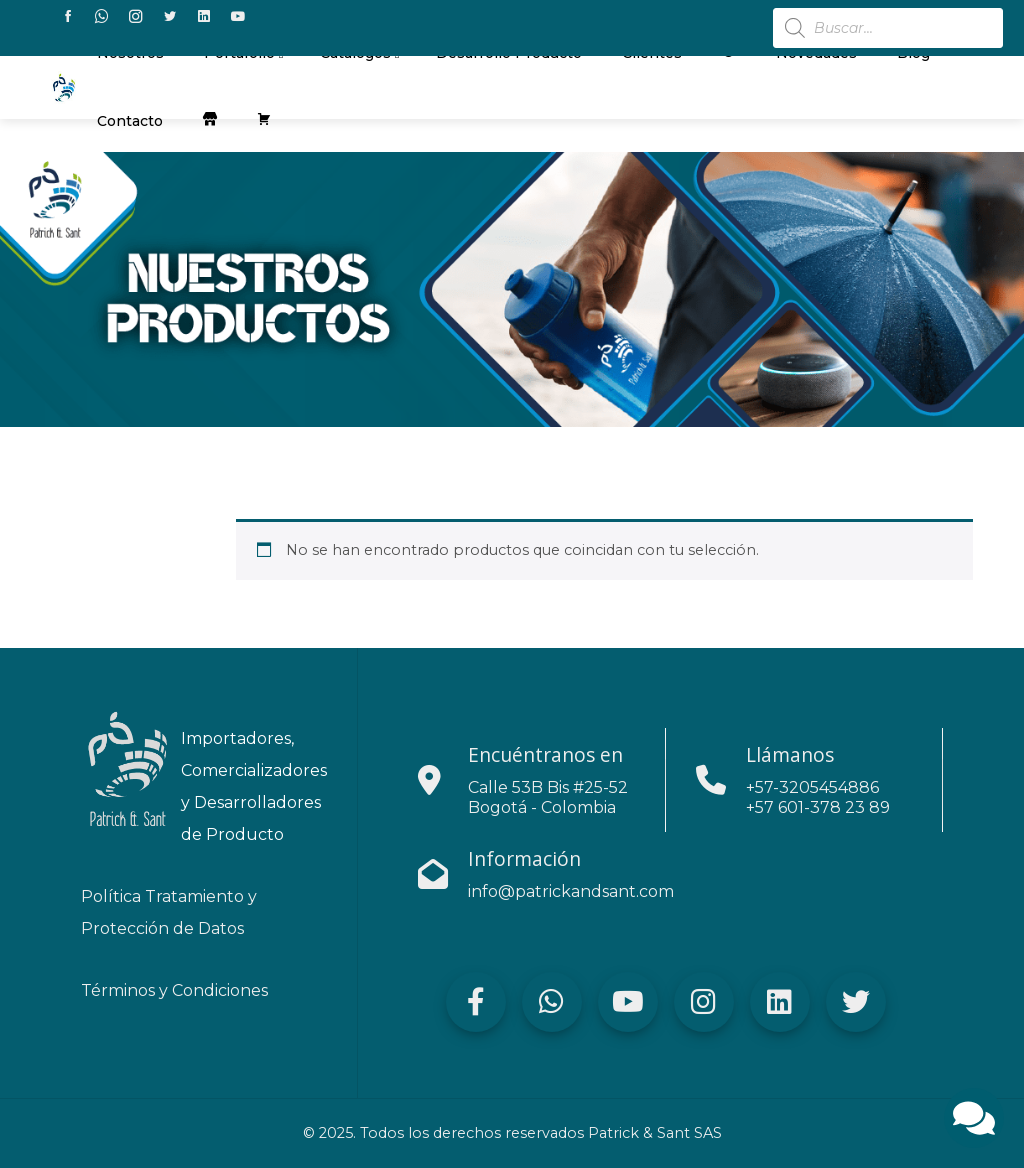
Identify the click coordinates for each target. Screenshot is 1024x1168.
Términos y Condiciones (174, 990)
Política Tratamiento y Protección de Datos (169, 912)
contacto (130, 121)
